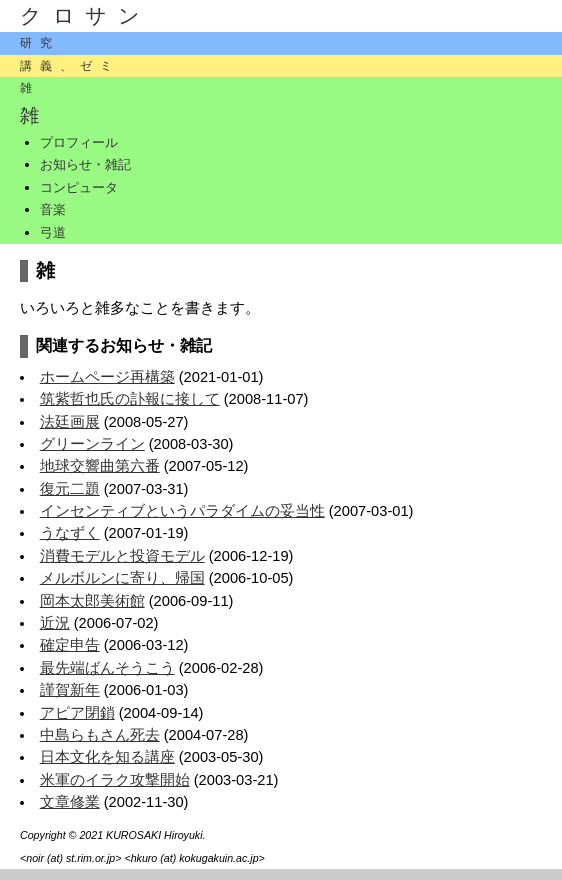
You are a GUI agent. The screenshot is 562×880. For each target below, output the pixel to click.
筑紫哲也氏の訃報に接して (130, 399)
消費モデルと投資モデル (122, 556)
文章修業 (70, 802)
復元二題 (70, 489)
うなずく (70, 533)
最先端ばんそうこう (107, 668)
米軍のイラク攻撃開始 (115, 780)
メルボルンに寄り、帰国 (122, 578)
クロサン (85, 16)
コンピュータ (79, 187)
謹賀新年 (70, 690)
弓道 (53, 232)
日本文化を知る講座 (107, 757)
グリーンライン (92, 444)
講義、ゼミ (70, 66)
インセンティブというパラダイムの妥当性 (182, 511)
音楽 (53, 209)
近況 (55, 623)
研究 (40, 43)
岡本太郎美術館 (92, 601)
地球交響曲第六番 (100, 466)
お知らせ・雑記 (85, 164)
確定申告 (70, 645)
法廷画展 (70, 422)
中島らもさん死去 (100, 735)
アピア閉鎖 (77, 713)
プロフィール (79, 142)
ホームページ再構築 (107, 377)
